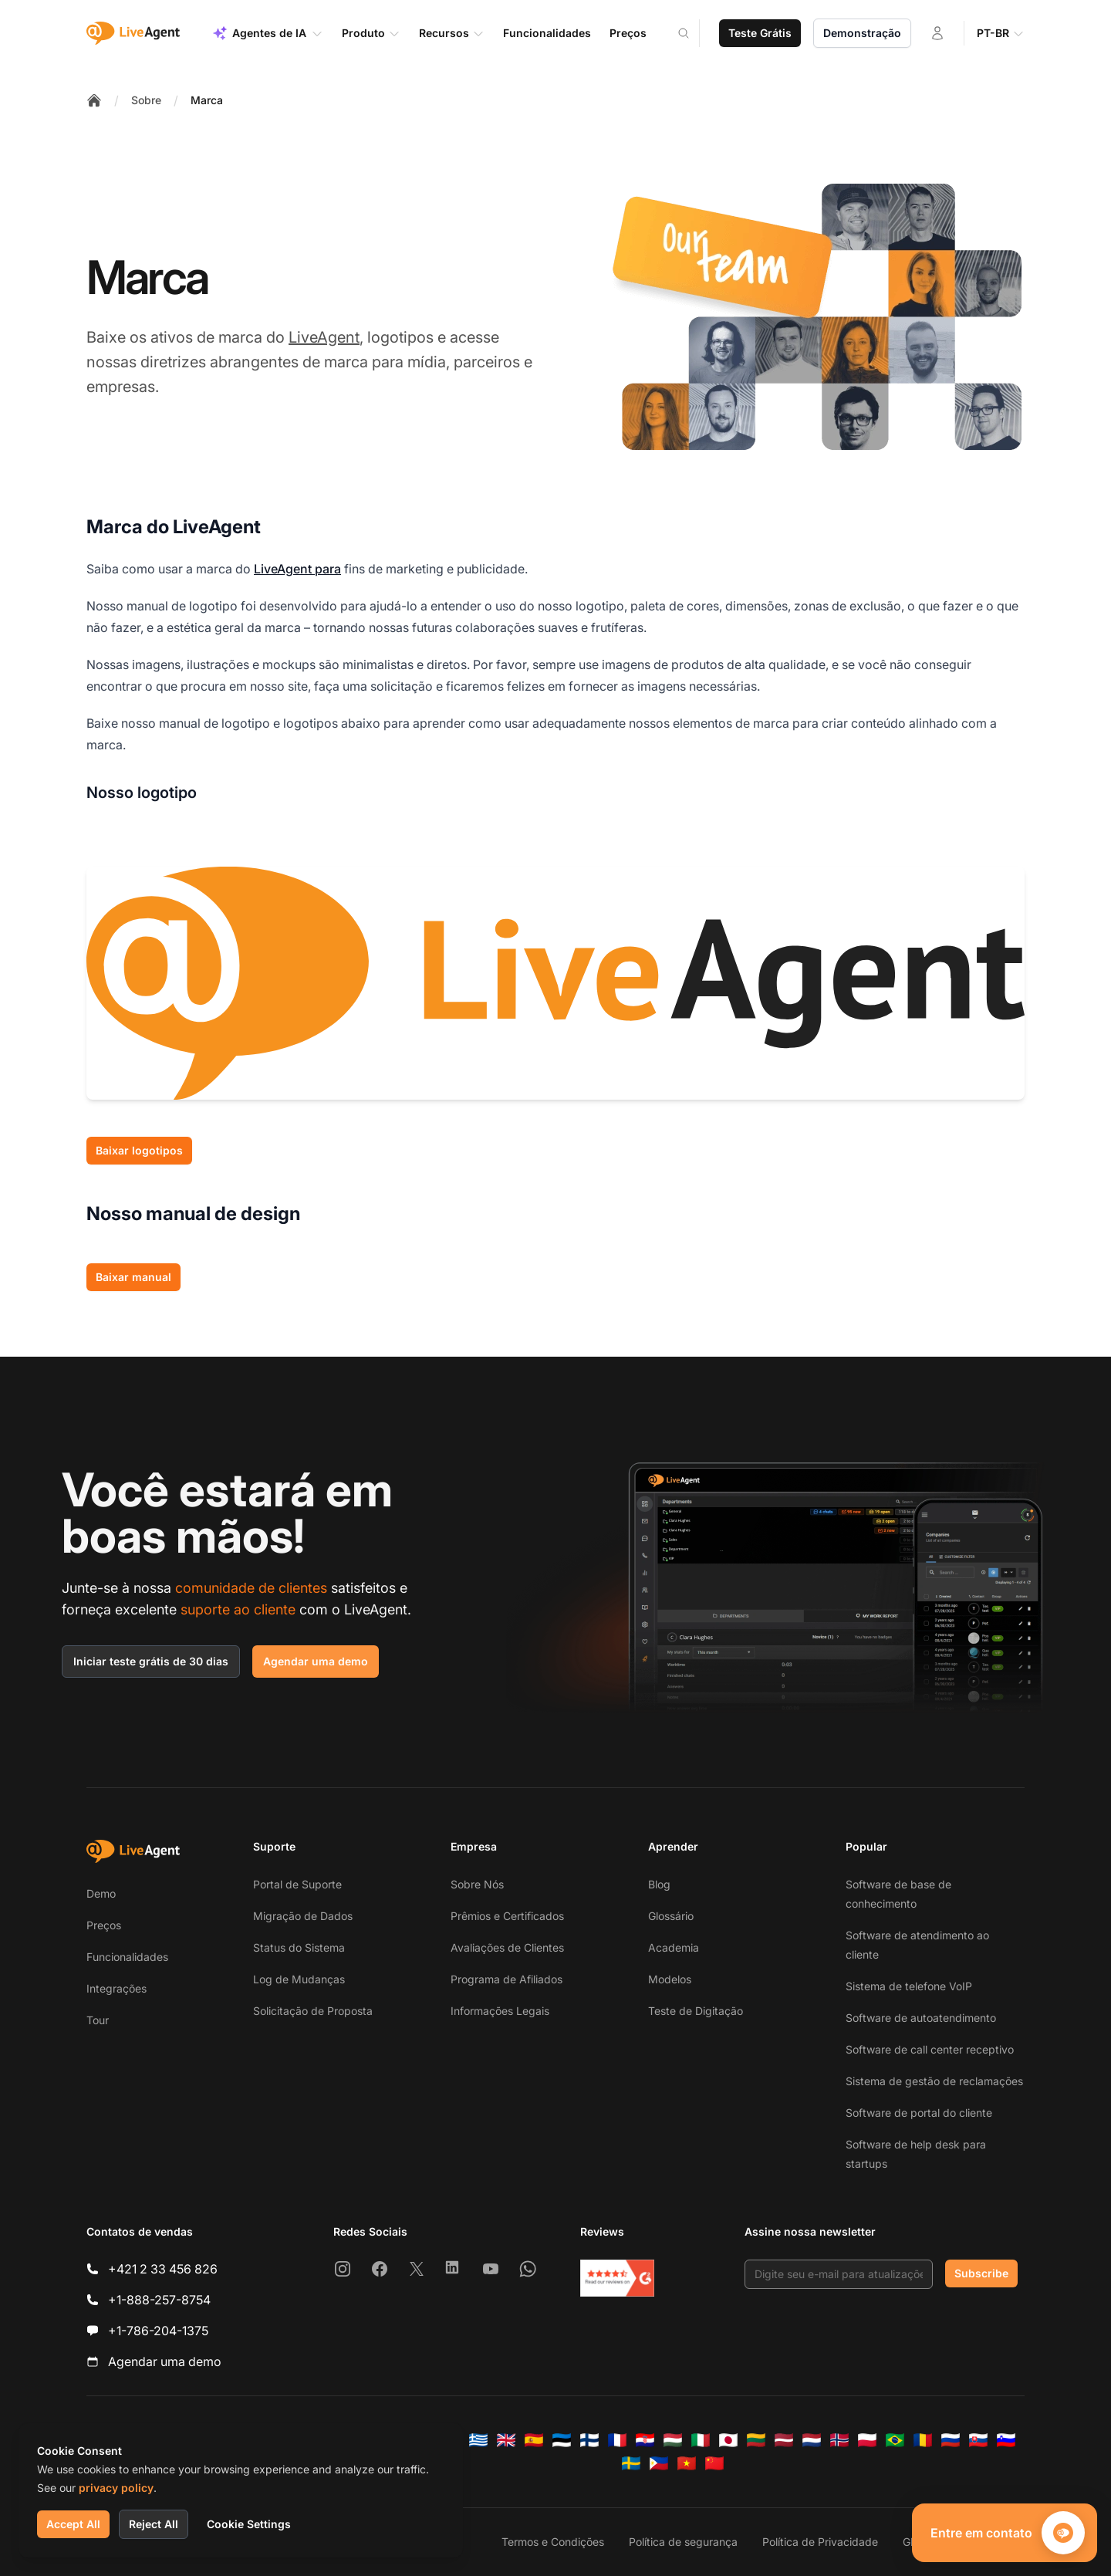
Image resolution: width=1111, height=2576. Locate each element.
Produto (371, 33)
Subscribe (981, 2273)
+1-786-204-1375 (158, 2330)
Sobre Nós (477, 1884)
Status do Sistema (299, 1947)
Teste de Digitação (695, 2010)
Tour (97, 2020)
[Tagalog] (659, 2463)
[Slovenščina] (1006, 2440)
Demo (101, 1893)
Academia (673, 1947)
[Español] (534, 2440)
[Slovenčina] (978, 2440)
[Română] (922, 2440)
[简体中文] (714, 2463)
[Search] (693, 33)
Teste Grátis (760, 32)
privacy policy (116, 2487)
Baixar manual (133, 1276)
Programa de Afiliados (506, 1979)
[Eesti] (561, 2440)
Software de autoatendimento (921, 2017)
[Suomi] (589, 2440)
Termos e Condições (552, 2541)
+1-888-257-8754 (159, 2299)
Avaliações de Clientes (507, 1947)
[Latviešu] (784, 2440)
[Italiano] (700, 2440)
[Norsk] (839, 2440)
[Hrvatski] (645, 2440)
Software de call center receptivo (930, 2049)
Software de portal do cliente (919, 2112)
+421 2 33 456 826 (163, 2269)
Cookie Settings (249, 2523)
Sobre (146, 99)
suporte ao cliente (238, 1609)
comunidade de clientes (251, 1588)
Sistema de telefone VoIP (909, 1986)
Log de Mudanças (299, 1979)
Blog (659, 1884)
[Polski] (867, 2440)
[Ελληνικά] (478, 2440)
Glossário (671, 1915)
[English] (506, 2440)
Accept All (73, 2523)
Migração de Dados (303, 1915)
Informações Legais (500, 2010)
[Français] (617, 2440)
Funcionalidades (127, 1956)
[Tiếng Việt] (686, 2463)
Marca (207, 99)
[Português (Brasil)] (895, 2440)
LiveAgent (324, 337)
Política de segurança (683, 2541)
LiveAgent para (297, 568)
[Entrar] (937, 33)
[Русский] (950, 2440)
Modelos (669, 1979)
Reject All (153, 2523)
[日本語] (728, 2440)
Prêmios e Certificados (507, 1915)
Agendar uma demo (315, 1661)
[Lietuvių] (756, 2440)
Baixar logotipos (139, 1150)
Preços (103, 1925)
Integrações (116, 1988)
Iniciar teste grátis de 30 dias (150, 1661)
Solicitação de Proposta (313, 2010)
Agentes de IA (267, 33)
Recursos (452, 33)
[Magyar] (673, 2440)
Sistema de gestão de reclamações (934, 2081)
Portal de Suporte (297, 1884)
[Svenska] (631, 2463)
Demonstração (862, 32)
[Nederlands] (811, 2440)
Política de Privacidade (820, 2541)
